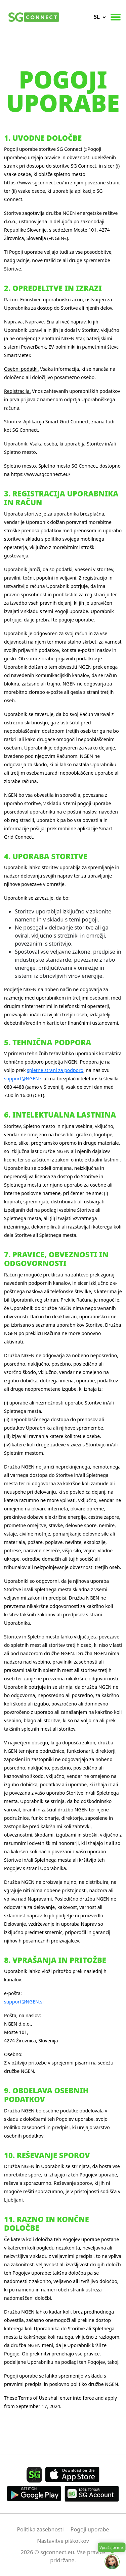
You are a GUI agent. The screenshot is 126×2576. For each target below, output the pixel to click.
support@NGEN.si (24, 1078)
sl (97, 16)
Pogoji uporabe (90, 2529)
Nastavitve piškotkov (63, 2540)
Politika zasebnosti (40, 2529)
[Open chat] (112, 2561)
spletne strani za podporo (55, 1070)
